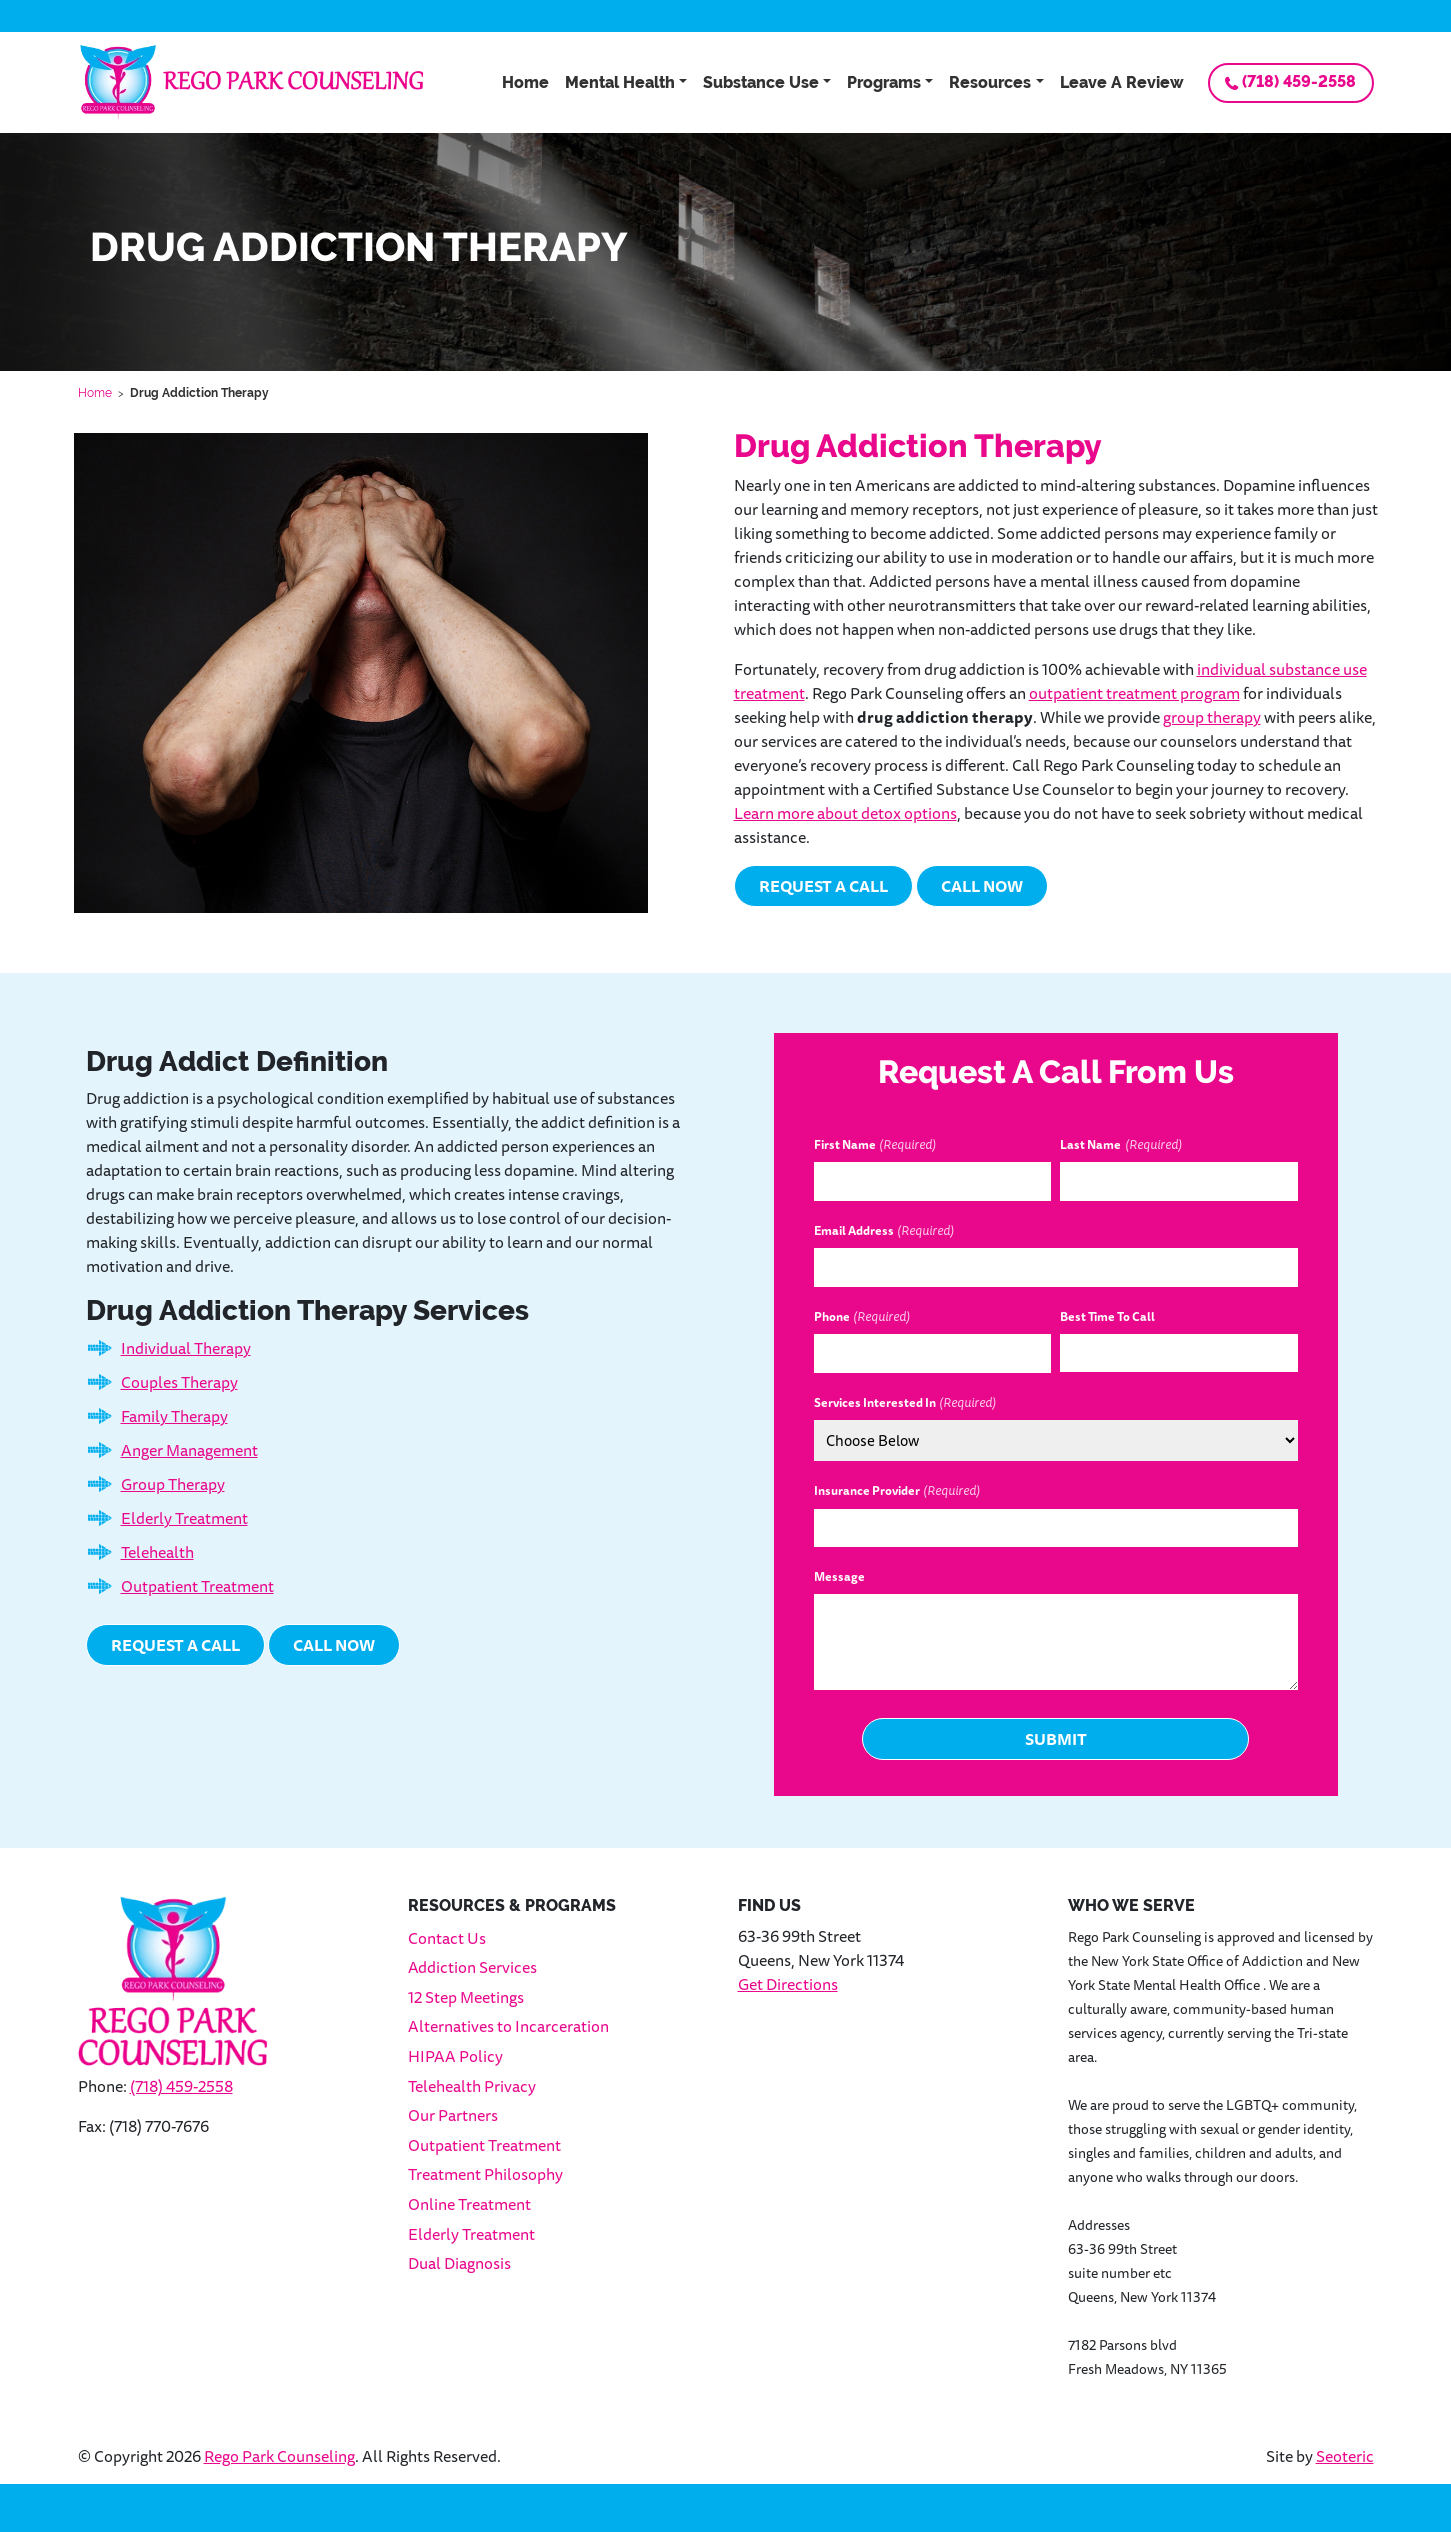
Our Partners (453, 2115)
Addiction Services (472, 1967)
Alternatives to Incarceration (508, 2026)
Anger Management (189, 1450)
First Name (875, 1145)
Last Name (1120, 1145)
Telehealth (157, 1552)
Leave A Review (1122, 82)
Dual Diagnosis (459, 2263)
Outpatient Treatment (197, 1586)
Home (525, 82)
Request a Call (823, 886)
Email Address (884, 1231)
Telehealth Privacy (472, 2086)
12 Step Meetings (466, 1997)
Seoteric (1345, 2456)
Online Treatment (469, 2204)
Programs (884, 82)
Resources (990, 82)
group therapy (1212, 717)
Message (839, 1577)
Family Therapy (174, 1416)
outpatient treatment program (1134, 693)
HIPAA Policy (455, 2056)
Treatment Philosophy (485, 2174)
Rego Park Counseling (279, 2456)
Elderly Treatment (184, 1518)
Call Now (982, 886)
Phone (862, 1317)
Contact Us (447, 1938)
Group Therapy (173, 1484)
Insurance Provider (897, 1491)
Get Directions (788, 1984)
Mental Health (620, 82)
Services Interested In (905, 1403)
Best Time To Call (1107, 1317)
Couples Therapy (179, 1382)
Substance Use (761, 82)
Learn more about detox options (845, 813)
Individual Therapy (186, 1348)
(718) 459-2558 (1299, 81)
